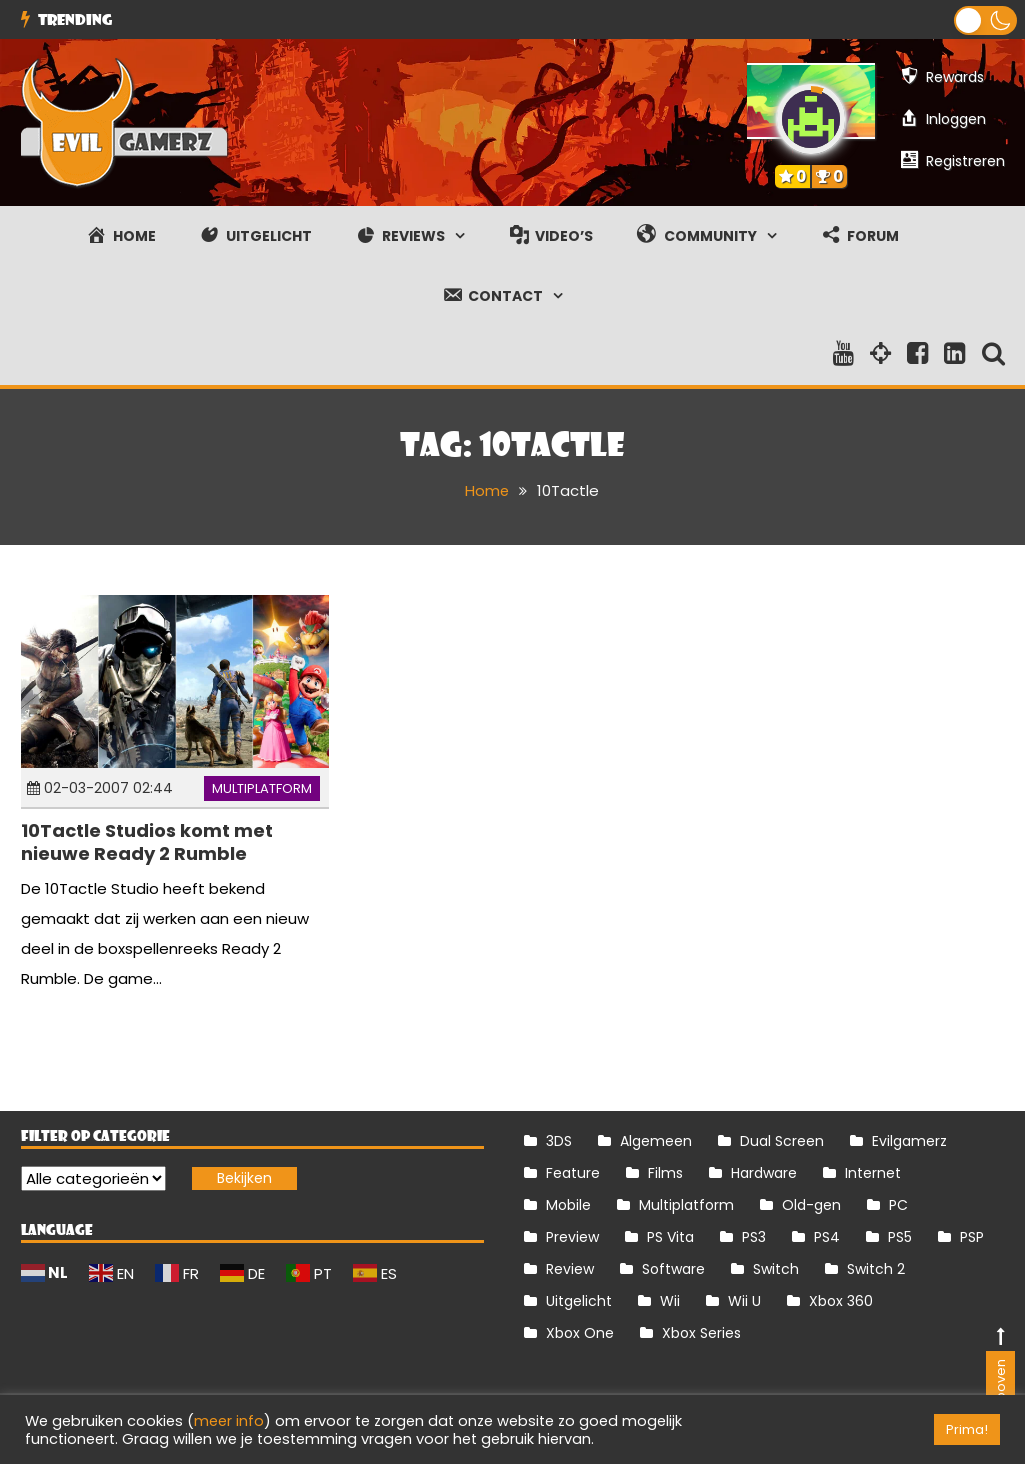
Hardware (764, 1172)
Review (570, 1268)
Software (673, 1268)
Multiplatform (262, 787)
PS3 (754, 1236)
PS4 (827, 1236)
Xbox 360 (841, 1300)
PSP (972, 1236)
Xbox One (580, 1332)
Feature (573, 1172)
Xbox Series (701, 1332)
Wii (670, 1300)
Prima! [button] (967, 1429)
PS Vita (670, 1236)
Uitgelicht (579, 1300)
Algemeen (656, 1140)
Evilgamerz (909, 1140)
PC (898, 1204)
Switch (776, 1268)
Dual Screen (782, 1140)
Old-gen (811, 1204)
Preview (572, 1236)
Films (665, 1172)
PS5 (900, 1236)
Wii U (744, 1300)
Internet (873, 1172)
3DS (559, 1140)
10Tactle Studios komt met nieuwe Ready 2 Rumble (147, 842)
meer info (229, 1421)
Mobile (568, 1204)
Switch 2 (876, 1268)
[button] (985, 20)
